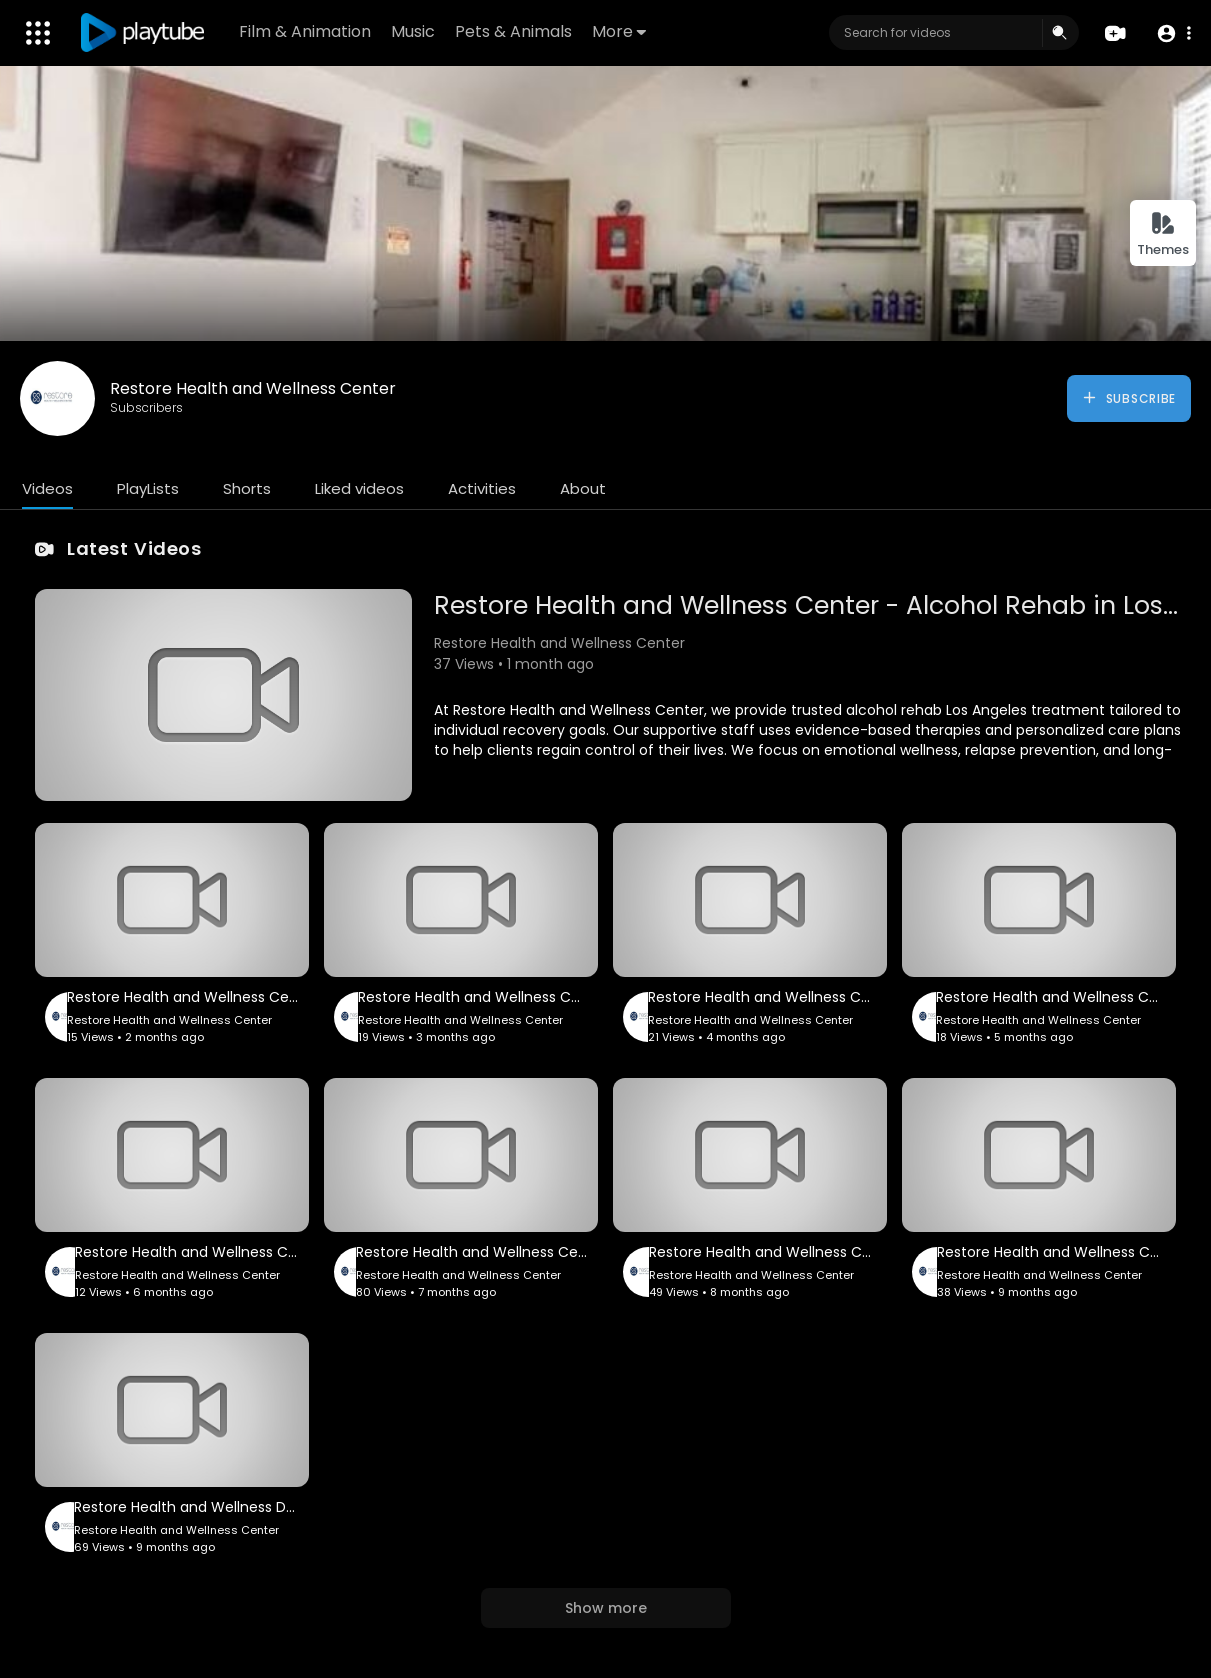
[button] (1173, 33)
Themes (1163, 234)
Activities (482, 488)
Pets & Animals (513, 31)
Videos (47, 488)
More (619, 31)
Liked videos (359, 488)
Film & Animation (305, 31)
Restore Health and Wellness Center (253, 388)
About (583, 488)
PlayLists (148, 488)
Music (413, 31)
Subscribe (1128, 398)
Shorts (247, 488)
